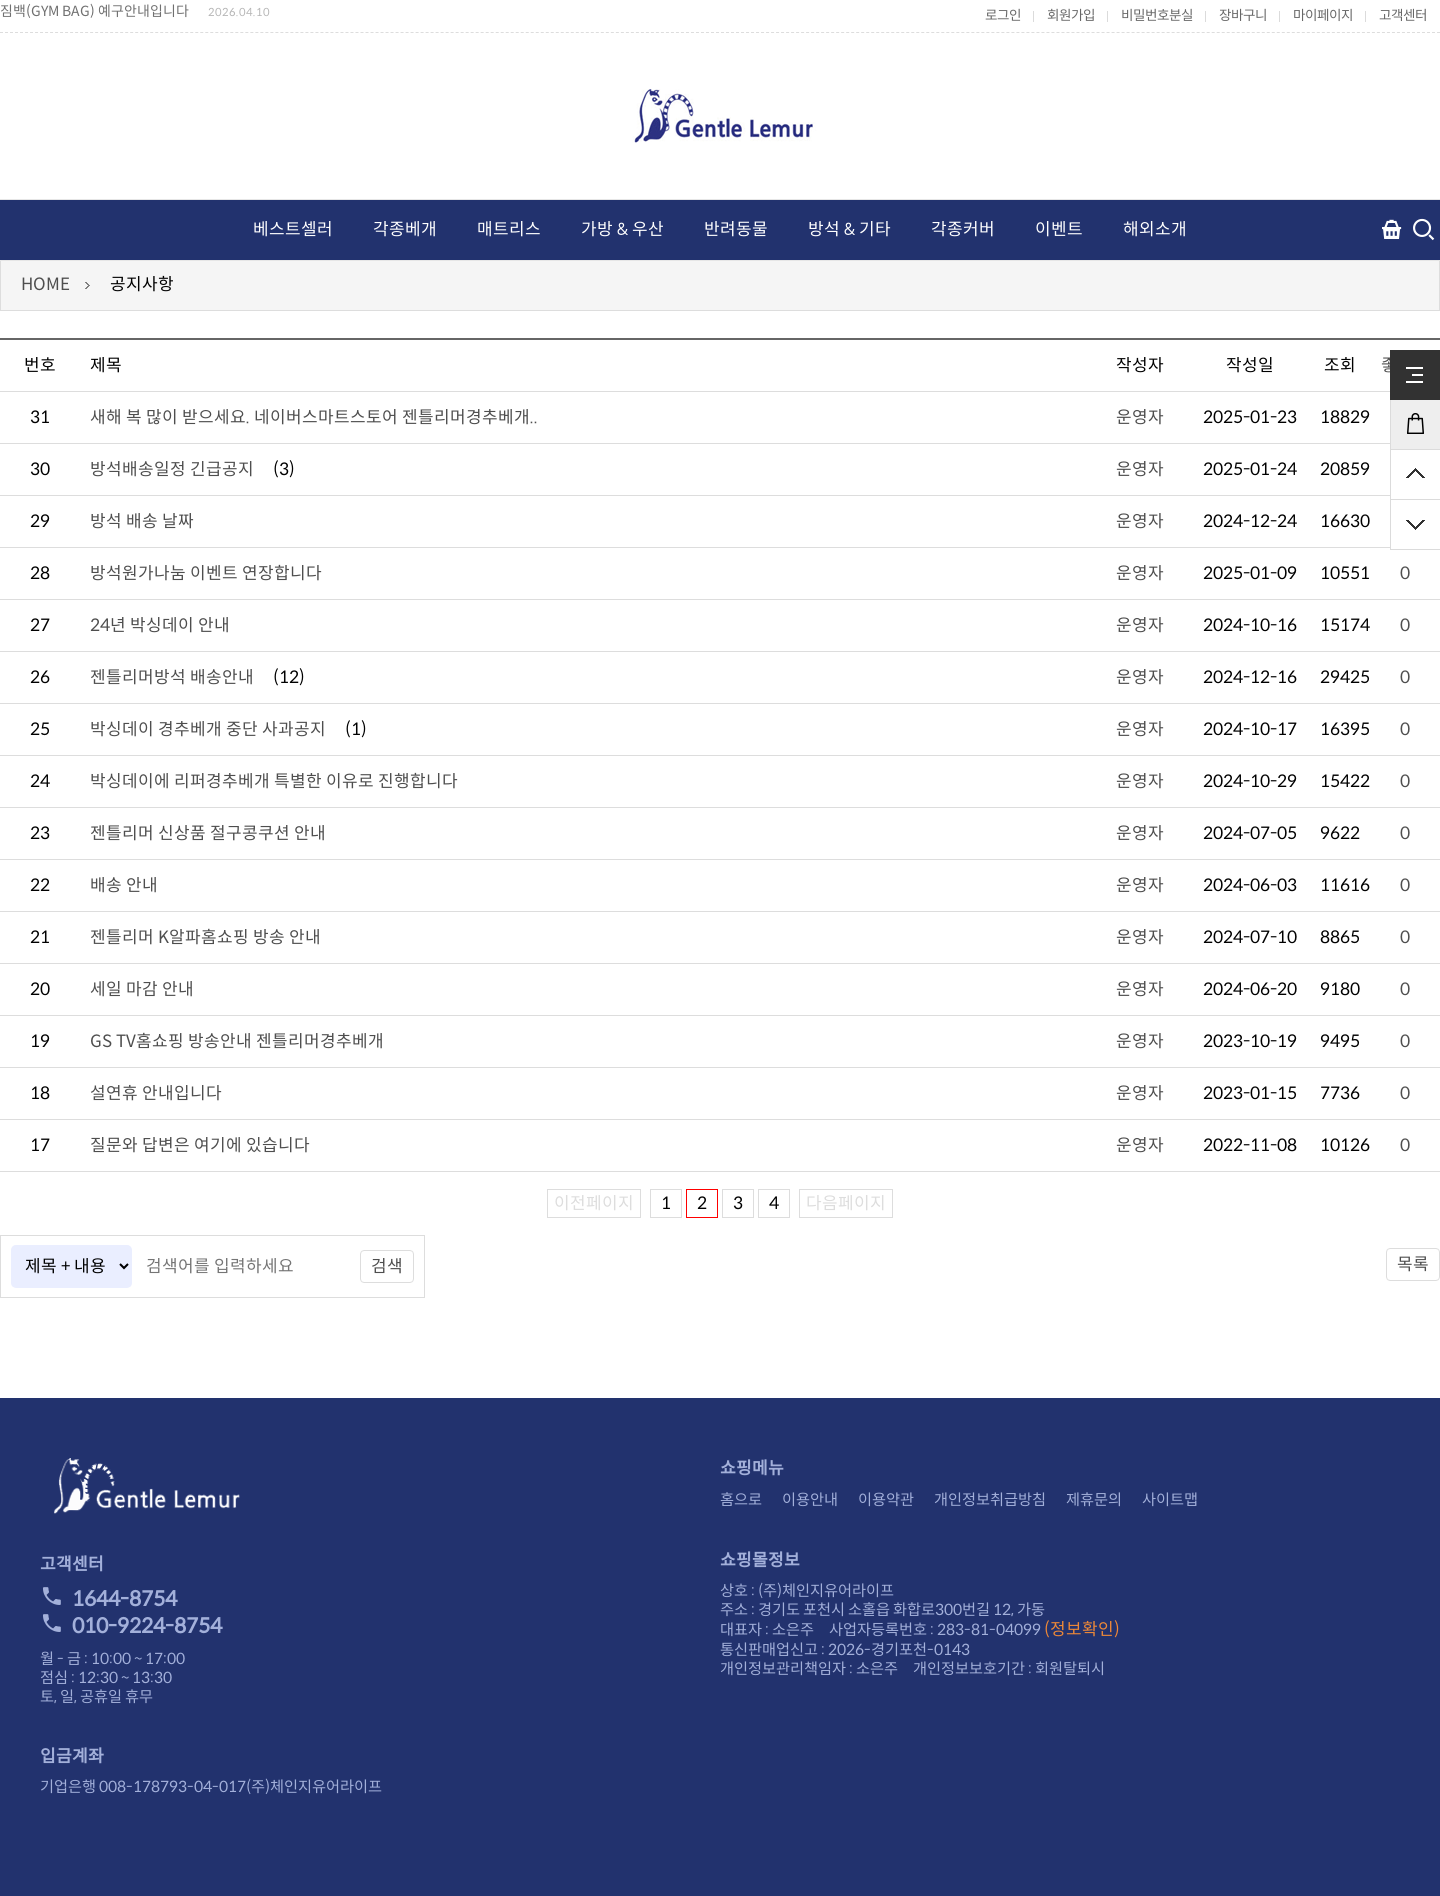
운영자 (1140, 417)
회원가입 (1071, 15)
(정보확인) (1082, 1629)
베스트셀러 (293, 229)
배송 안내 (124, 885)
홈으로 (741, 1499)
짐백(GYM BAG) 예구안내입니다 (94, 11)
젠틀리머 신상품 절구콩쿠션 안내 (208, 833)
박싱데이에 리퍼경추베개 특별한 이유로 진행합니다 (274, 781)
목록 (1413, 1264)
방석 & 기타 (849, 229)
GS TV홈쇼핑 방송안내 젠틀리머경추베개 (237, 1041)
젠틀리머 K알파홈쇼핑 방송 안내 (205, 937)
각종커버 (963, 229)
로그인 (1003, 15)
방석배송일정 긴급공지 (172, 469)
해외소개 (1155, 229)
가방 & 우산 (622, 229)
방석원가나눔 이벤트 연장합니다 (206, 573)
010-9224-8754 (131, 1626)
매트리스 (509, 229)
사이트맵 (1170, 1499)
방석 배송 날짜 (142, 521)
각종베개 (405, 229)
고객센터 (1403, 15)
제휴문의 (1094, 1499)
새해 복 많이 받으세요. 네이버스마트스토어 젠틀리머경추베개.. (314, 417)
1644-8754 (108, 1599)
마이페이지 (1323, 15)
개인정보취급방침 (990, 1499)
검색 (387, 1266)
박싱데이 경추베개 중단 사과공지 (208, 729)
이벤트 (1059, 229)
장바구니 (1243, 15)
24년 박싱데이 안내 (160, 625)
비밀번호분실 (1157, 15)
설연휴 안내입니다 (156, 1093)
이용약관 (886, 1499)
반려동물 (736, 229)
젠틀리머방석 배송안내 (172, 677)
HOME (45, 284)
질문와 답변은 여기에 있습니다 (200, 1145)
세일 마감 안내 (142, 989)
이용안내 (810, 1499)
